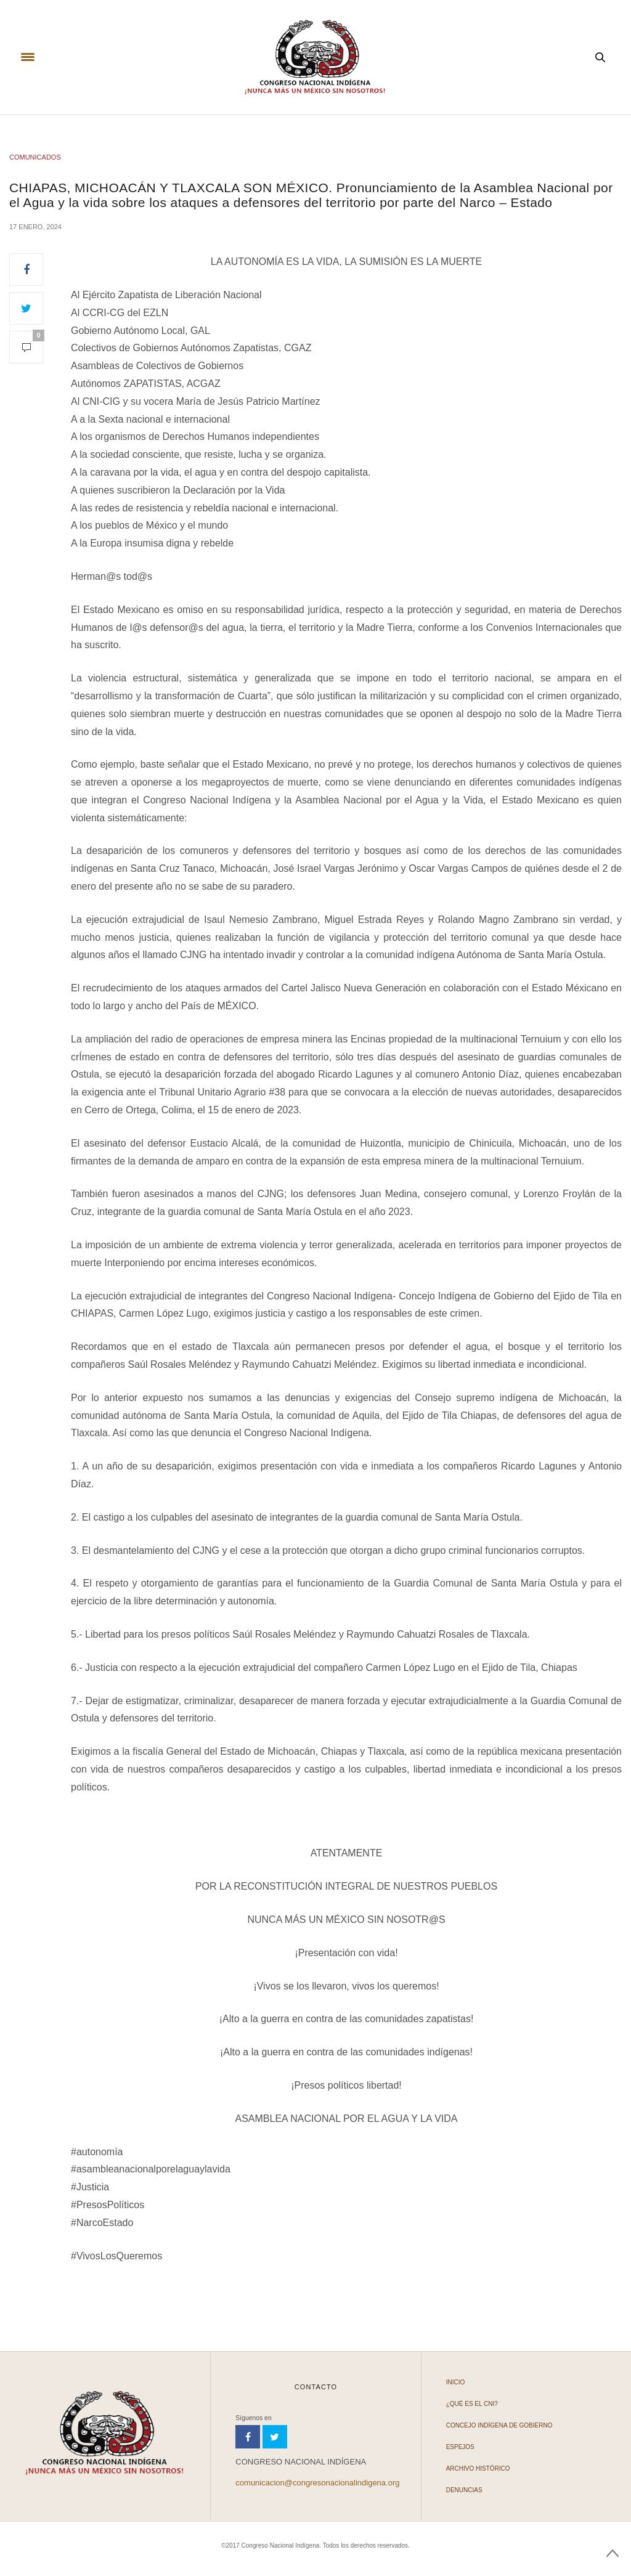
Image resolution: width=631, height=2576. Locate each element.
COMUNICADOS (35, 157)
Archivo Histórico (478, 2468)
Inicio (455, 2382)
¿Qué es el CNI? (472, 2403)
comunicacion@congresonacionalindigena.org (317, 2482)
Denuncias (464, 2490)
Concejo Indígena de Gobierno (499, 2425)
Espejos (460, 2447)
